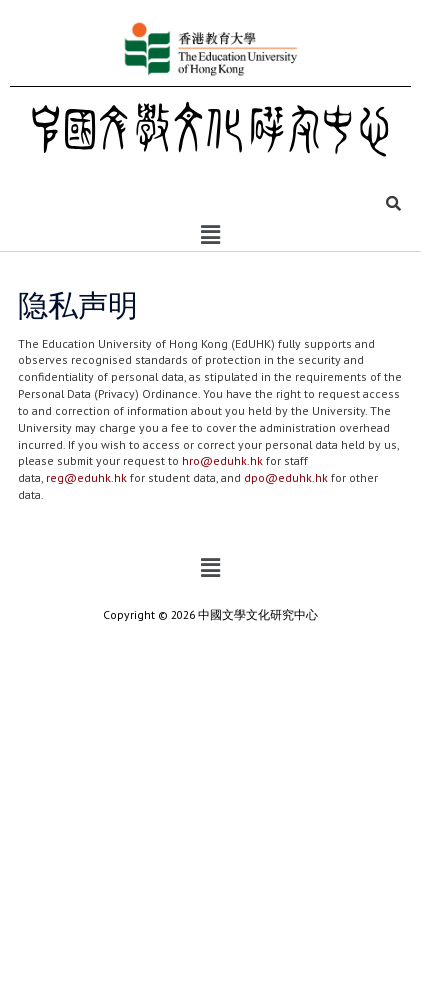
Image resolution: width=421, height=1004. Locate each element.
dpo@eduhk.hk (286, 477)
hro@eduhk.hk (222, 460)
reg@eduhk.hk (86, 477)
